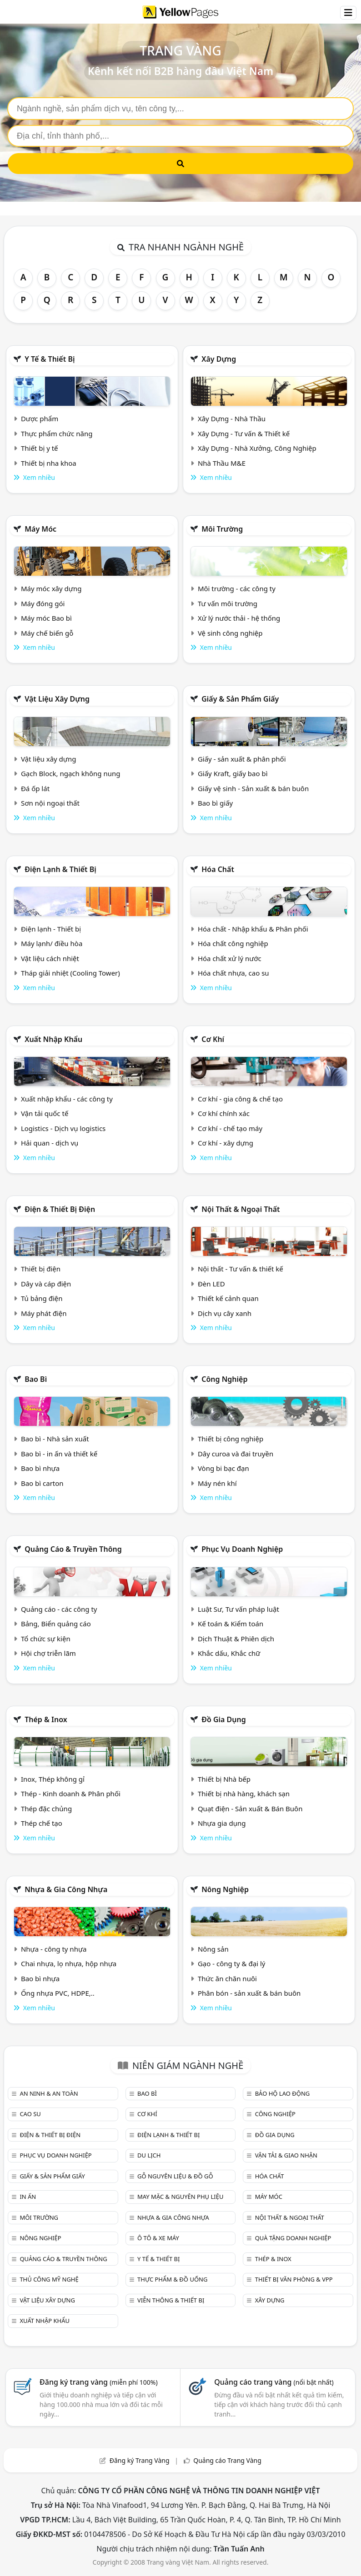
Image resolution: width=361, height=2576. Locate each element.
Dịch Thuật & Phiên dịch (236, 1638)
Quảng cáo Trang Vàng (227, 2460)
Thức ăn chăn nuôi (227, 1978)
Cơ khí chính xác (224, 1113)
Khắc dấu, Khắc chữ (229, 1653)
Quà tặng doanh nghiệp (293, 2238)
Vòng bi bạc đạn (223, 1468)
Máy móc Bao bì (46, 618)
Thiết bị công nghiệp (230, 1438)
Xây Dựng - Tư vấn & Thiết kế (244, 433)
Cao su (30, 2114)
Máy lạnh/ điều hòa (51, 943)
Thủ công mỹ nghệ (49, 2279)
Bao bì (36, 1379)
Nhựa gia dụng (222, 1823)
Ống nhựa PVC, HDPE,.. (58, 1993)
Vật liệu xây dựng (57, 699)
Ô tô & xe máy (158, 2238)
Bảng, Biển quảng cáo (56, 1623)
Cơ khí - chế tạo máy (230, 1128)
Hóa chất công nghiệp (233, 943)
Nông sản (213, 1948)
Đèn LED (211, 1283)
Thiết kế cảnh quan (228, 1298)
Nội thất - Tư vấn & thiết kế (240, 1268)
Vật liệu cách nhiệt (50, 958)
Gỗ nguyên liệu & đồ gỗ (175, 2176)
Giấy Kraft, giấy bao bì (233, 773)
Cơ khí (212, 1039)
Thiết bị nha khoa (48, 463)
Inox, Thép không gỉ (53, 1779)
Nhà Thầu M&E (222, 463)
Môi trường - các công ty (237, 588)
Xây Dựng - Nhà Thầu (232, 418)
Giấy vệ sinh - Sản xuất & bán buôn (253, 788)
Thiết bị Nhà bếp (224, 1779)
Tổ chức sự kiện (45, 1638)
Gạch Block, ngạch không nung (70, 773)
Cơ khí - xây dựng (225, 1142)
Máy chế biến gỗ (47, 633)
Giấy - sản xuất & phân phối (242, 758)
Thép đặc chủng (46, 1808)
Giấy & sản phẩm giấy (240, 699)
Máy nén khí (217, 1483)
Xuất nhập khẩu (53, 1039)
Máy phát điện (44, 1313)
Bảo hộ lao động (282, 2093)
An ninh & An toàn (49, 2093)
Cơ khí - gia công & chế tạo (240, 1098)
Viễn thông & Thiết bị (170, 2300)
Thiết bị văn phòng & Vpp (294, 2279)
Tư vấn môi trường (227, 603)
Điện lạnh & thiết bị (60, 869)
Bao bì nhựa (40, 1468)
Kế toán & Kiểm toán (230, 1623)
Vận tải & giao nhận (286, 2155)
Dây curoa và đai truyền (235, 1453)
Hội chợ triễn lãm (48, 1653)
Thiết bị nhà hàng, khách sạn (244, 1793)
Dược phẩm (39, 418)
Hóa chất (217, 869)
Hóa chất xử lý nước (229, 958)
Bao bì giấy (215, 802)
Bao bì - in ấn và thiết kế (59, 1453)
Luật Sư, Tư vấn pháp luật (238, 1609)
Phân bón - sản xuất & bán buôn (249, 1993)
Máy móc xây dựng (51, 588)
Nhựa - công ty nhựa (54, 1948)
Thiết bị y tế (39, 448)
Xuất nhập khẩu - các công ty (67, 1098)
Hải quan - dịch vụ (49, 1142)
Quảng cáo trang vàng (273, 2382)
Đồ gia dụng (223, 1719)
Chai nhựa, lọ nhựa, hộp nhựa (68, 1963)
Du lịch (148, 2155)
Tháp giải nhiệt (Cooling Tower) (70, 972)
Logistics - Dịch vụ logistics (63, 1128)
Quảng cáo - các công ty (59, 1609)
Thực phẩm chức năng (57, 433)
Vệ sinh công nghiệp (230, 633)
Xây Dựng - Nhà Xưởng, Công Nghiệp (257, 448)
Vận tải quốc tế (44, 1113)
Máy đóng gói (43, 603)
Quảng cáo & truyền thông (73, 1549)
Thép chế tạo (41, 1823)
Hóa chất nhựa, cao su (233, 972)
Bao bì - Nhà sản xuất (55, 1438)
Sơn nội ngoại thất (50, 802)
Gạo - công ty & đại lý (232, 1963)
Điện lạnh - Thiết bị (51, 928)
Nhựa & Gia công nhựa (66, 1889)
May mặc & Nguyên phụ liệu (180, 2196)
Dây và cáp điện (46, 1283)
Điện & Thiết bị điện (60, 1209)
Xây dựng (218, 359)
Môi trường (222, 529)
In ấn (28, 2196)
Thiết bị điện (40, 1268)
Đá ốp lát (35, 788)
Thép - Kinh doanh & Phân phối (70, 1793)
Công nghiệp (224, 1379)
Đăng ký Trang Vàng (140, 2460)
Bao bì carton (42, 1483)
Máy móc (40, 529)
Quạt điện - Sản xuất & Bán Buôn (250, 1808)
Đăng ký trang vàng (99, 2382)
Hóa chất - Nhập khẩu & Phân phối (253, 928)
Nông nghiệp (225, 1889)
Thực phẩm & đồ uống (172, 2279)
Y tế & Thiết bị (50, 359)
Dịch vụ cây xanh (224, 1313)
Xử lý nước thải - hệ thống (239, 618)
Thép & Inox (46, 1719)
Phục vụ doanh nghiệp (242, 1549)
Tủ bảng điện (42, 1298)
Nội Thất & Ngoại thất (240, 1209)
